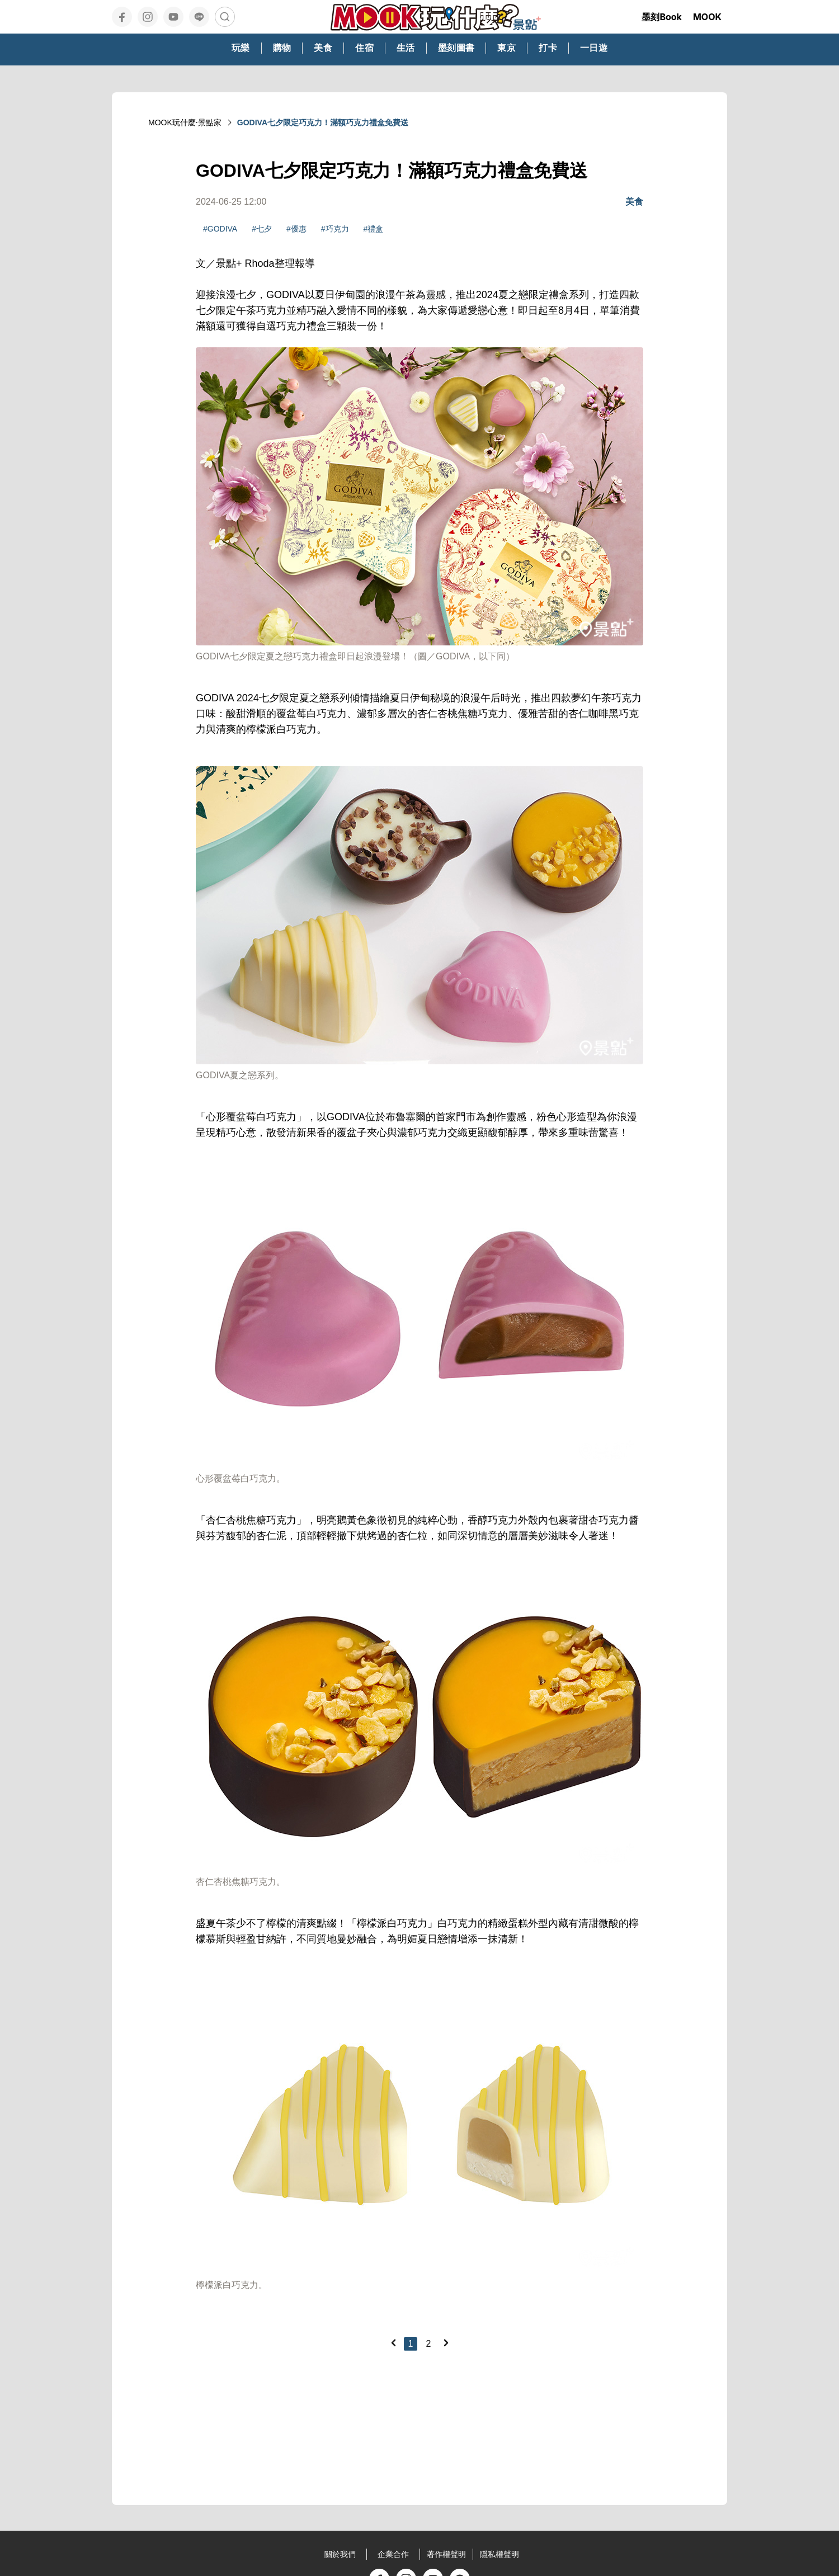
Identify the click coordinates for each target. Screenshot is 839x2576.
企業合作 (393, 2554)
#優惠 (296, 228)
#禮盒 (374, 228)
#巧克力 (335, 228)
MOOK (707, 16)
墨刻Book (662, 16)
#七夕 (262, 228)
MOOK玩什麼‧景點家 (184, 122)
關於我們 (340, 2554)
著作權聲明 (446, 2554)
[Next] (446, 2343)
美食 (634, 201)
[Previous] (393, 2343)
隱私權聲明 (499, 2554)
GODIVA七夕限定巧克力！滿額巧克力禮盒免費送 (322, 122)
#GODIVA (220, 228)
